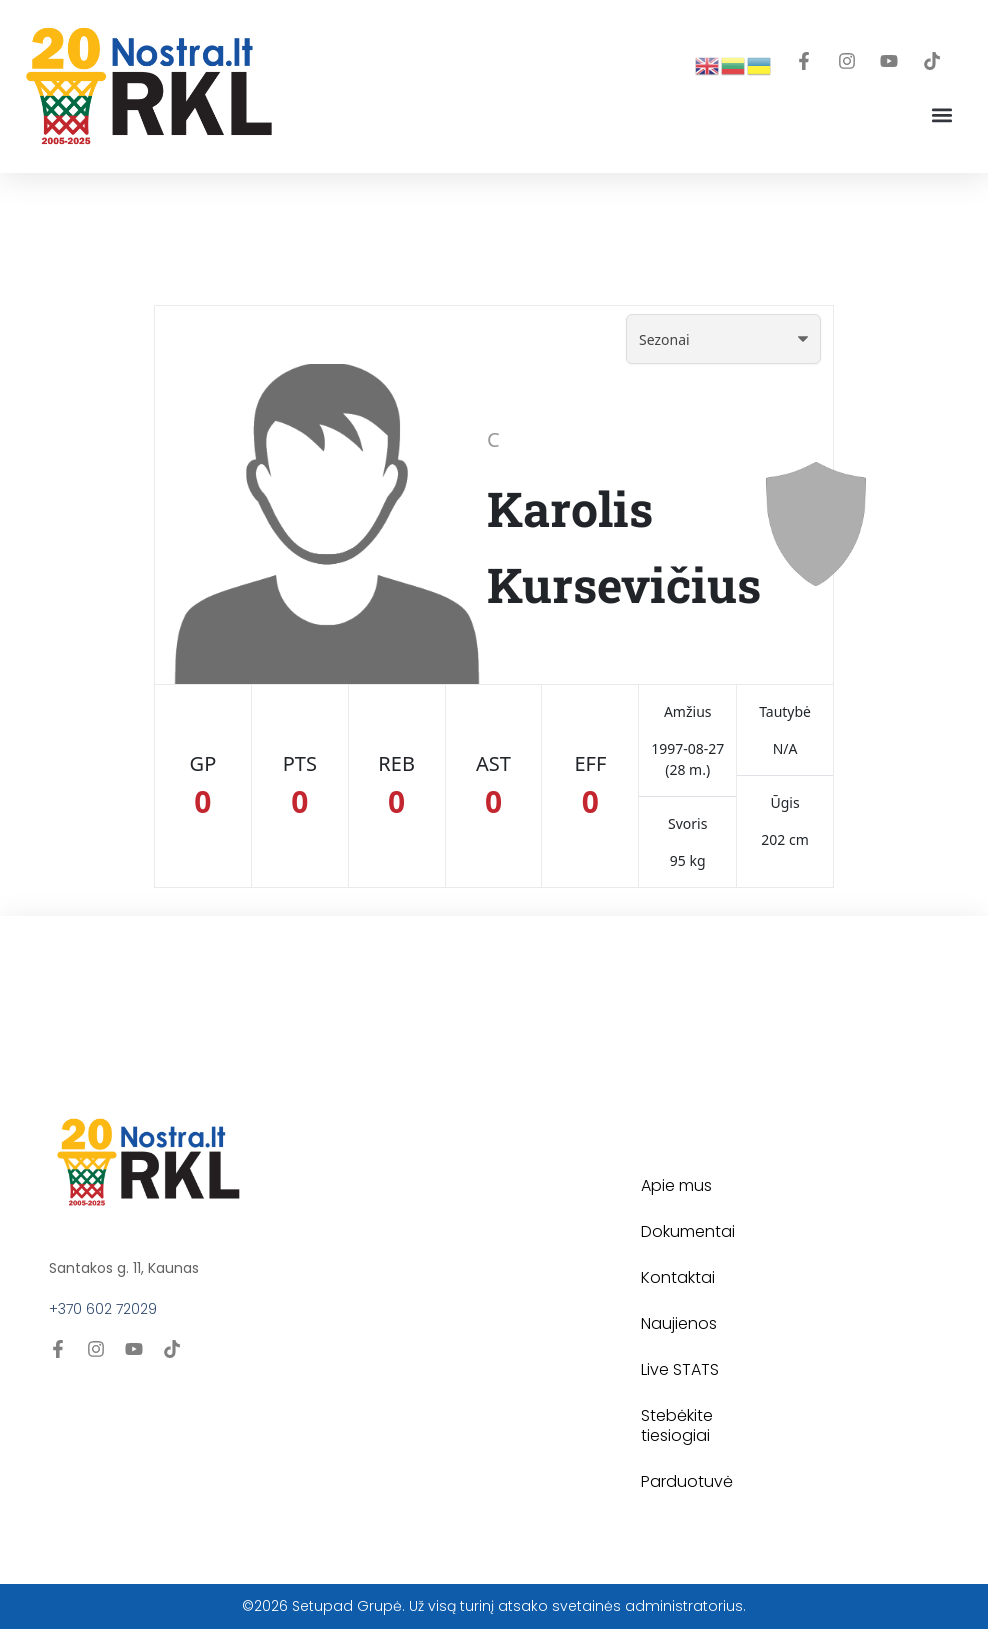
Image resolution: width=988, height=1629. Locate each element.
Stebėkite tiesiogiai (677, 1425)
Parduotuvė (687, 1481)
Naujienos (679, 1323)
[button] (941, 114)
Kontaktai (678, 1277)
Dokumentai (688, 1231)
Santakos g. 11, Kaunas (124, 1268)
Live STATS (680, 1369)
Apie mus (676, 1185)
